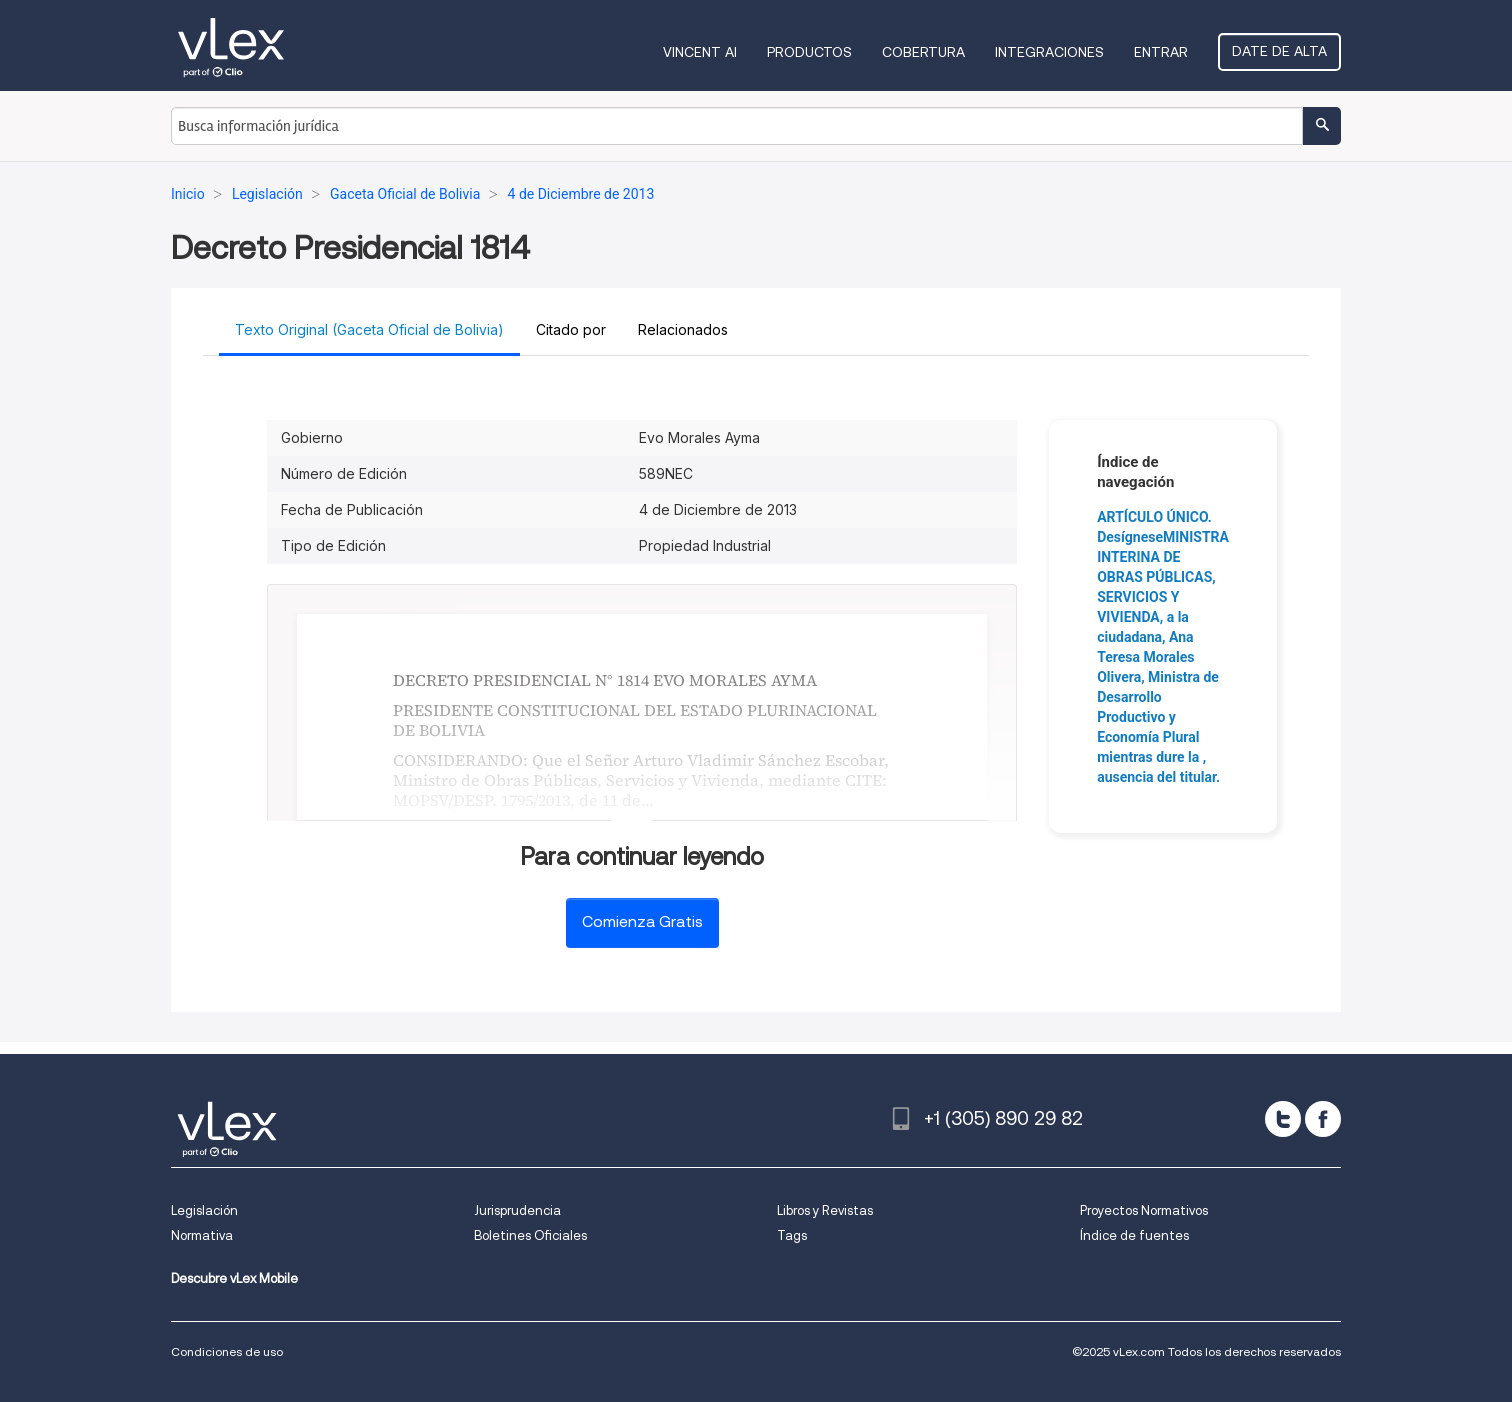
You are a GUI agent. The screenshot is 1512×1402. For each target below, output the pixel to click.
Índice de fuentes (1134, 1235)
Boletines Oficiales (530, 1235)
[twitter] (1283, 1119)
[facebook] (1323, 1119)
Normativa (202, 1235)
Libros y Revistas (825, 1210)
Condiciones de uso (227, 1351)
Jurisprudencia (517, 1210)
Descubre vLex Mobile (234, 1278)
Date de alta (1279, 51)
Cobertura (923, 52)
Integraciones (1049, 52)
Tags (792, 1235)
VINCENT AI (700, 52)
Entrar (1161, 52)
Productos (809, 52)
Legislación (204, 1210)
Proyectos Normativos (1144, 1210)
